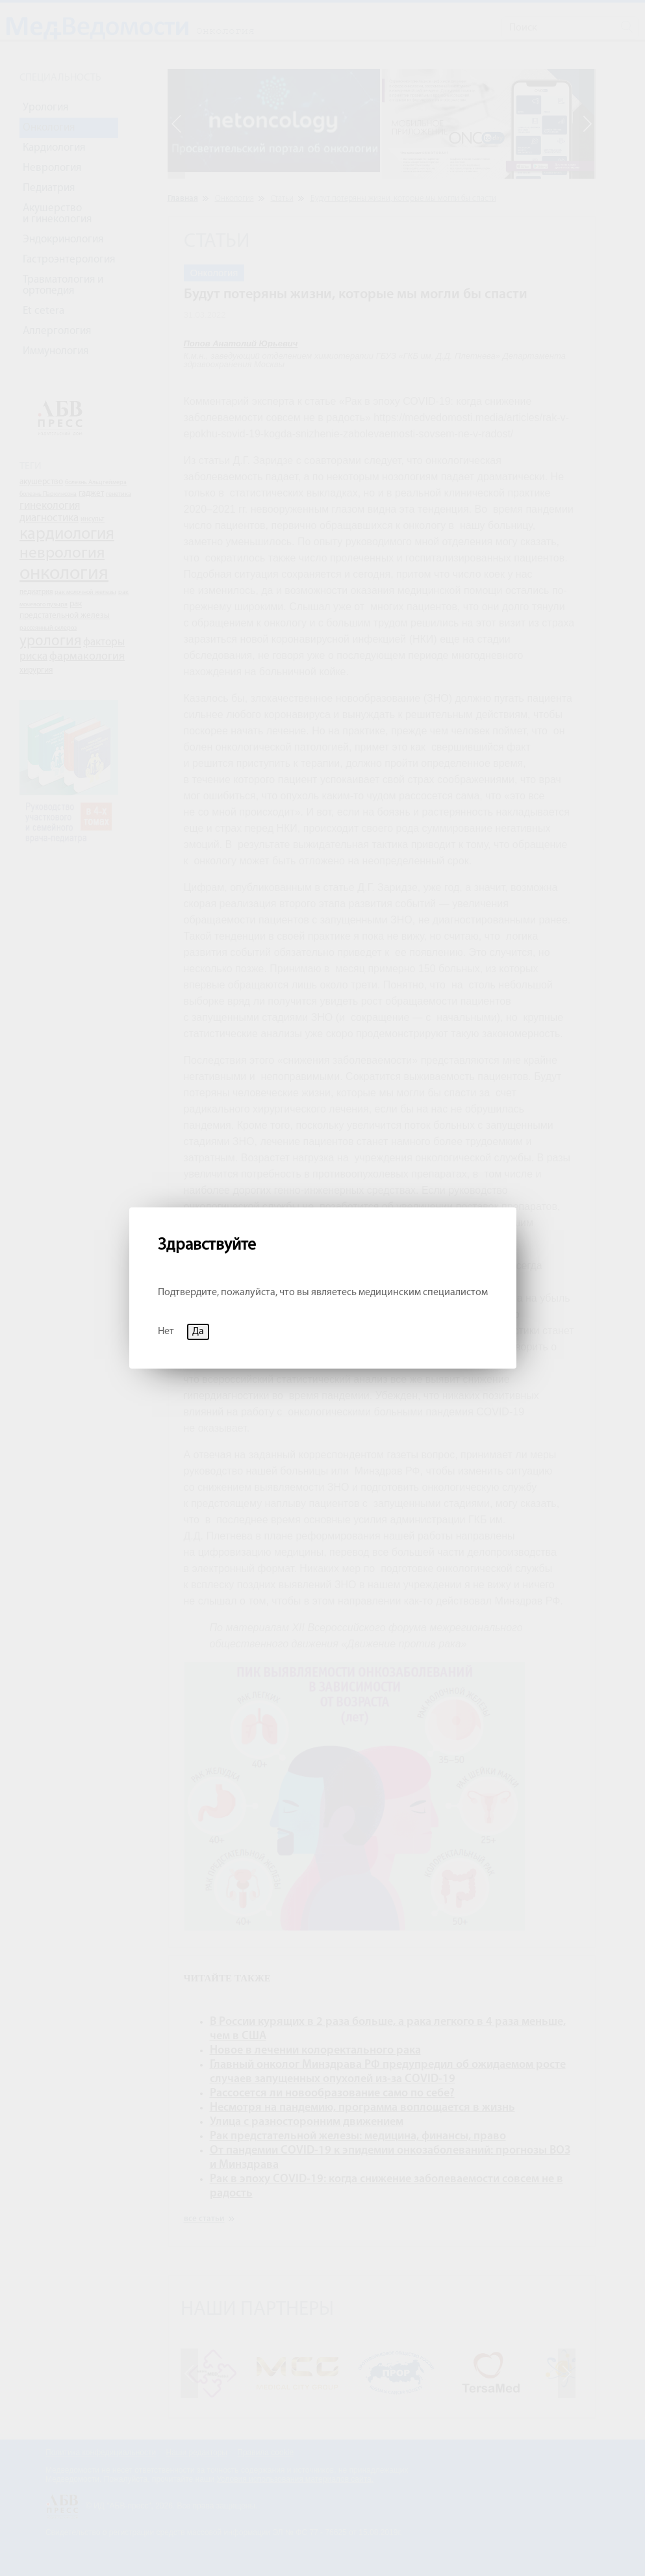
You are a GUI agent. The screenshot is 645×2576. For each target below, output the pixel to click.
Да (198, 1331)
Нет (166, 1331)
